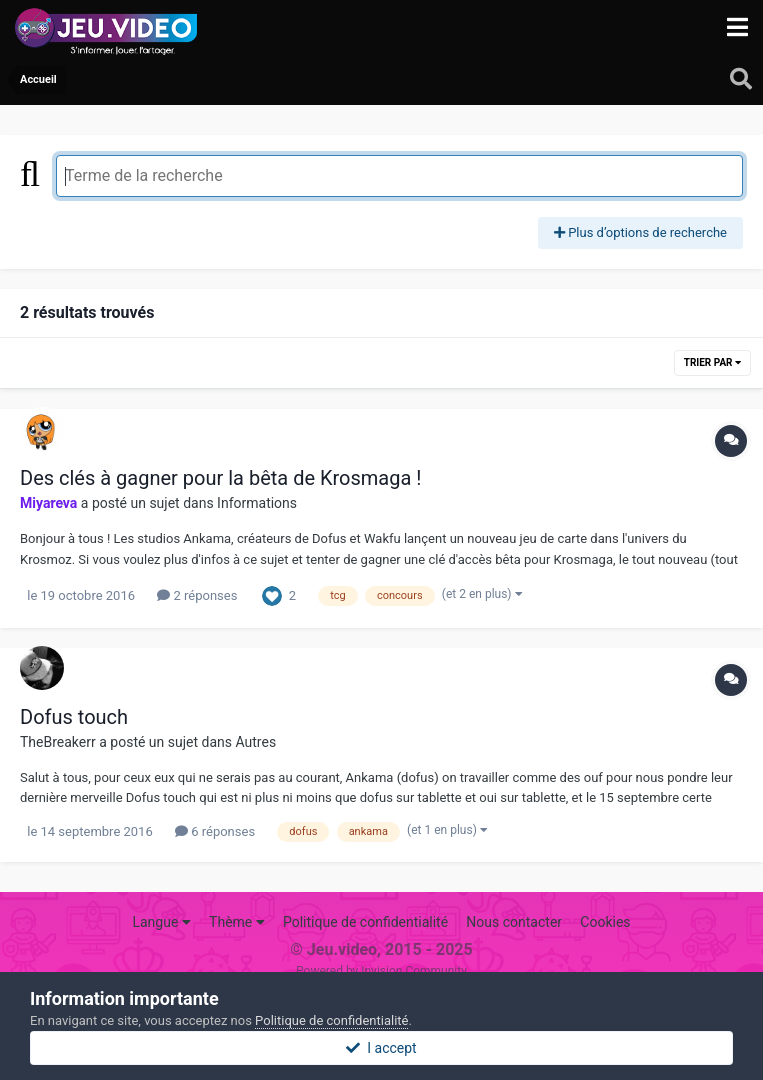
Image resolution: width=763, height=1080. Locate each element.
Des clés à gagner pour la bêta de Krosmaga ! (220, 478)
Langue (161, 922)
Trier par (712, 362)
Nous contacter (514, 922)
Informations (257, 503)
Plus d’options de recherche (640, 232)
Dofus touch (74, 717)
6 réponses (215, 831)
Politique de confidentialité (365, 922)
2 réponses (197, 595)
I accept (381, 1048)
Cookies (605, 922)
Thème (237, 922)
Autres (256, 742)
